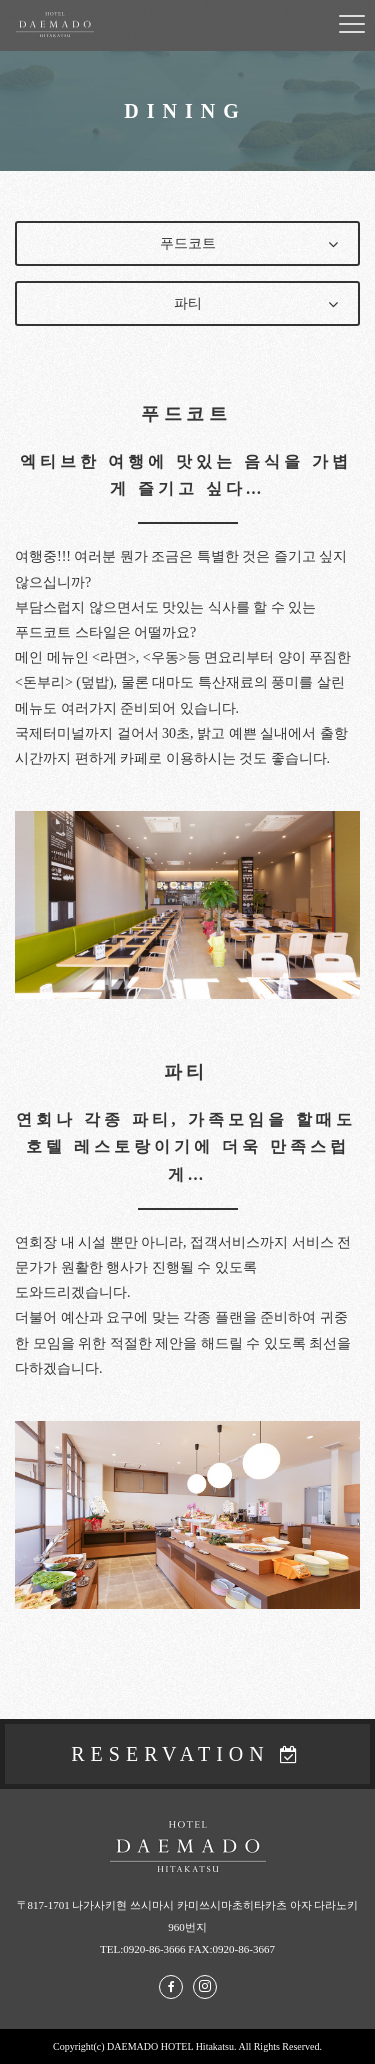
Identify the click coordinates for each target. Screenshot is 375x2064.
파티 (188, 303)
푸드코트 (188, 243)
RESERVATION (170, 1754)
